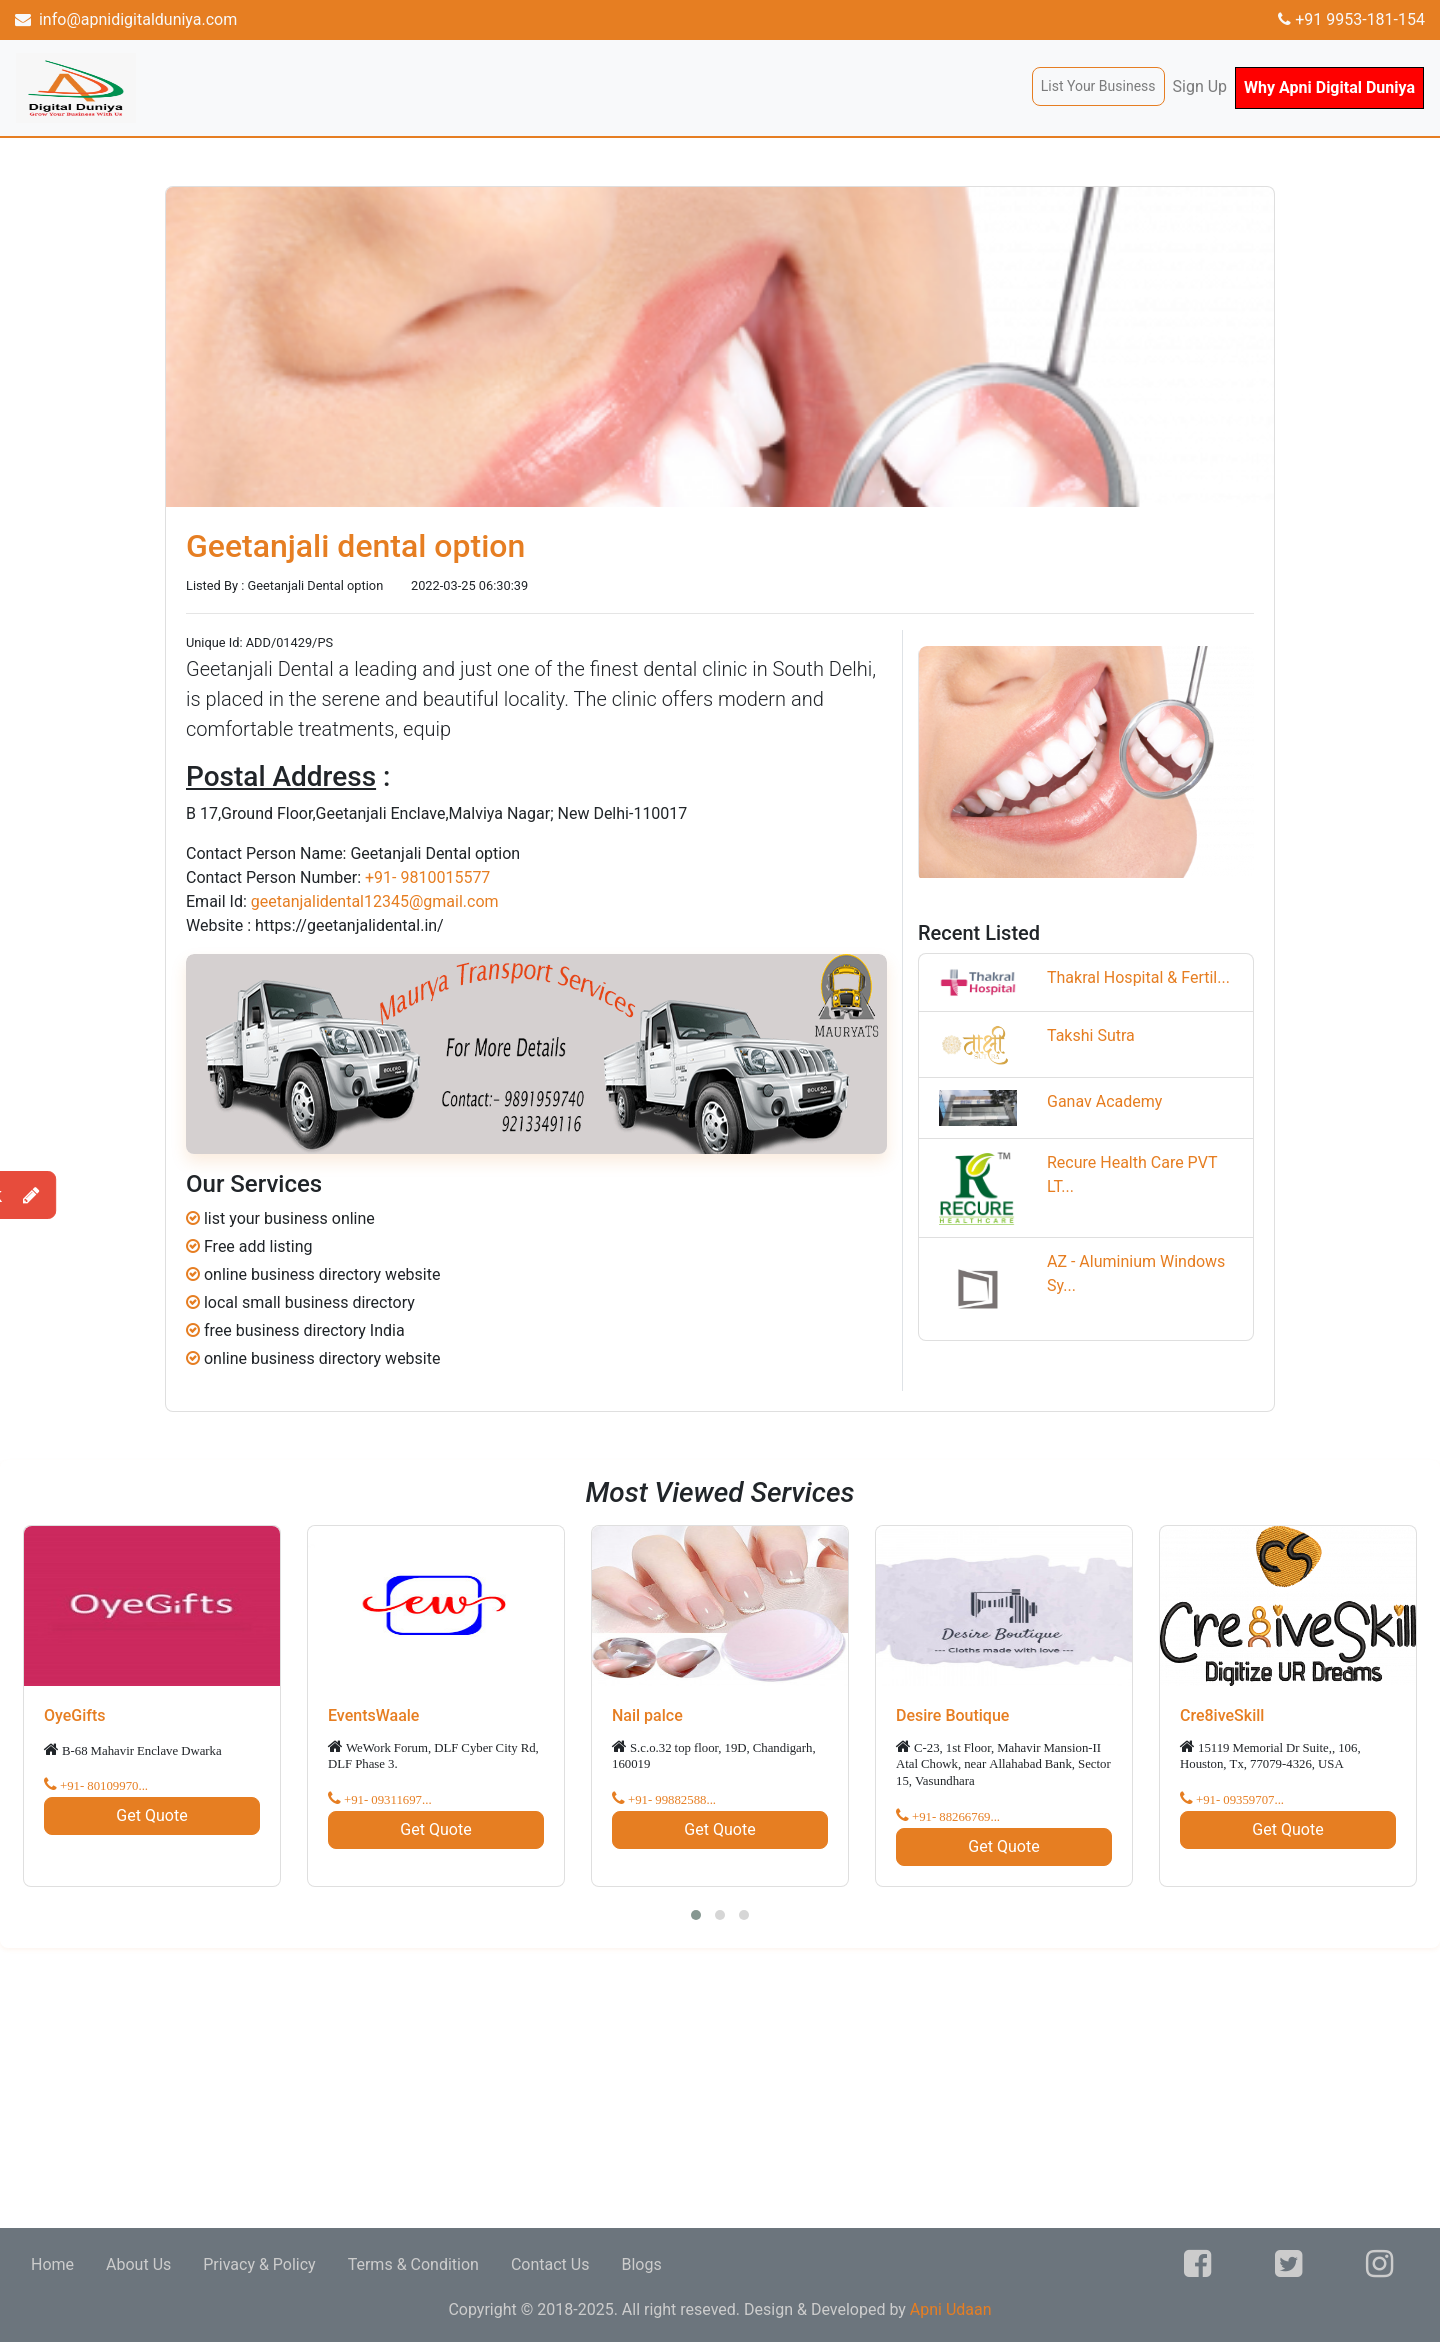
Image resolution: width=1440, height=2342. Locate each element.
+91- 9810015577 (427, 877)
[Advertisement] (600, 2088)
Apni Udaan (951, 2309)
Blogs (641, 2264)
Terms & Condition (413, 2264)
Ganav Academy (1104, 1101)
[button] (696, 1915)
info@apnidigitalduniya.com (126, 19)
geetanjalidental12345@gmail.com (375, 901)
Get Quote (151, 1815)
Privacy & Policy (259, 2264)
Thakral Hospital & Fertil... (1138, 977)
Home (52, 2264)
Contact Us (550, 2264)
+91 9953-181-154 (1351, 19)
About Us (138, 2264)
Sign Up (1200, 86)
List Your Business (1098, 86)
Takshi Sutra (1091, 1035)
